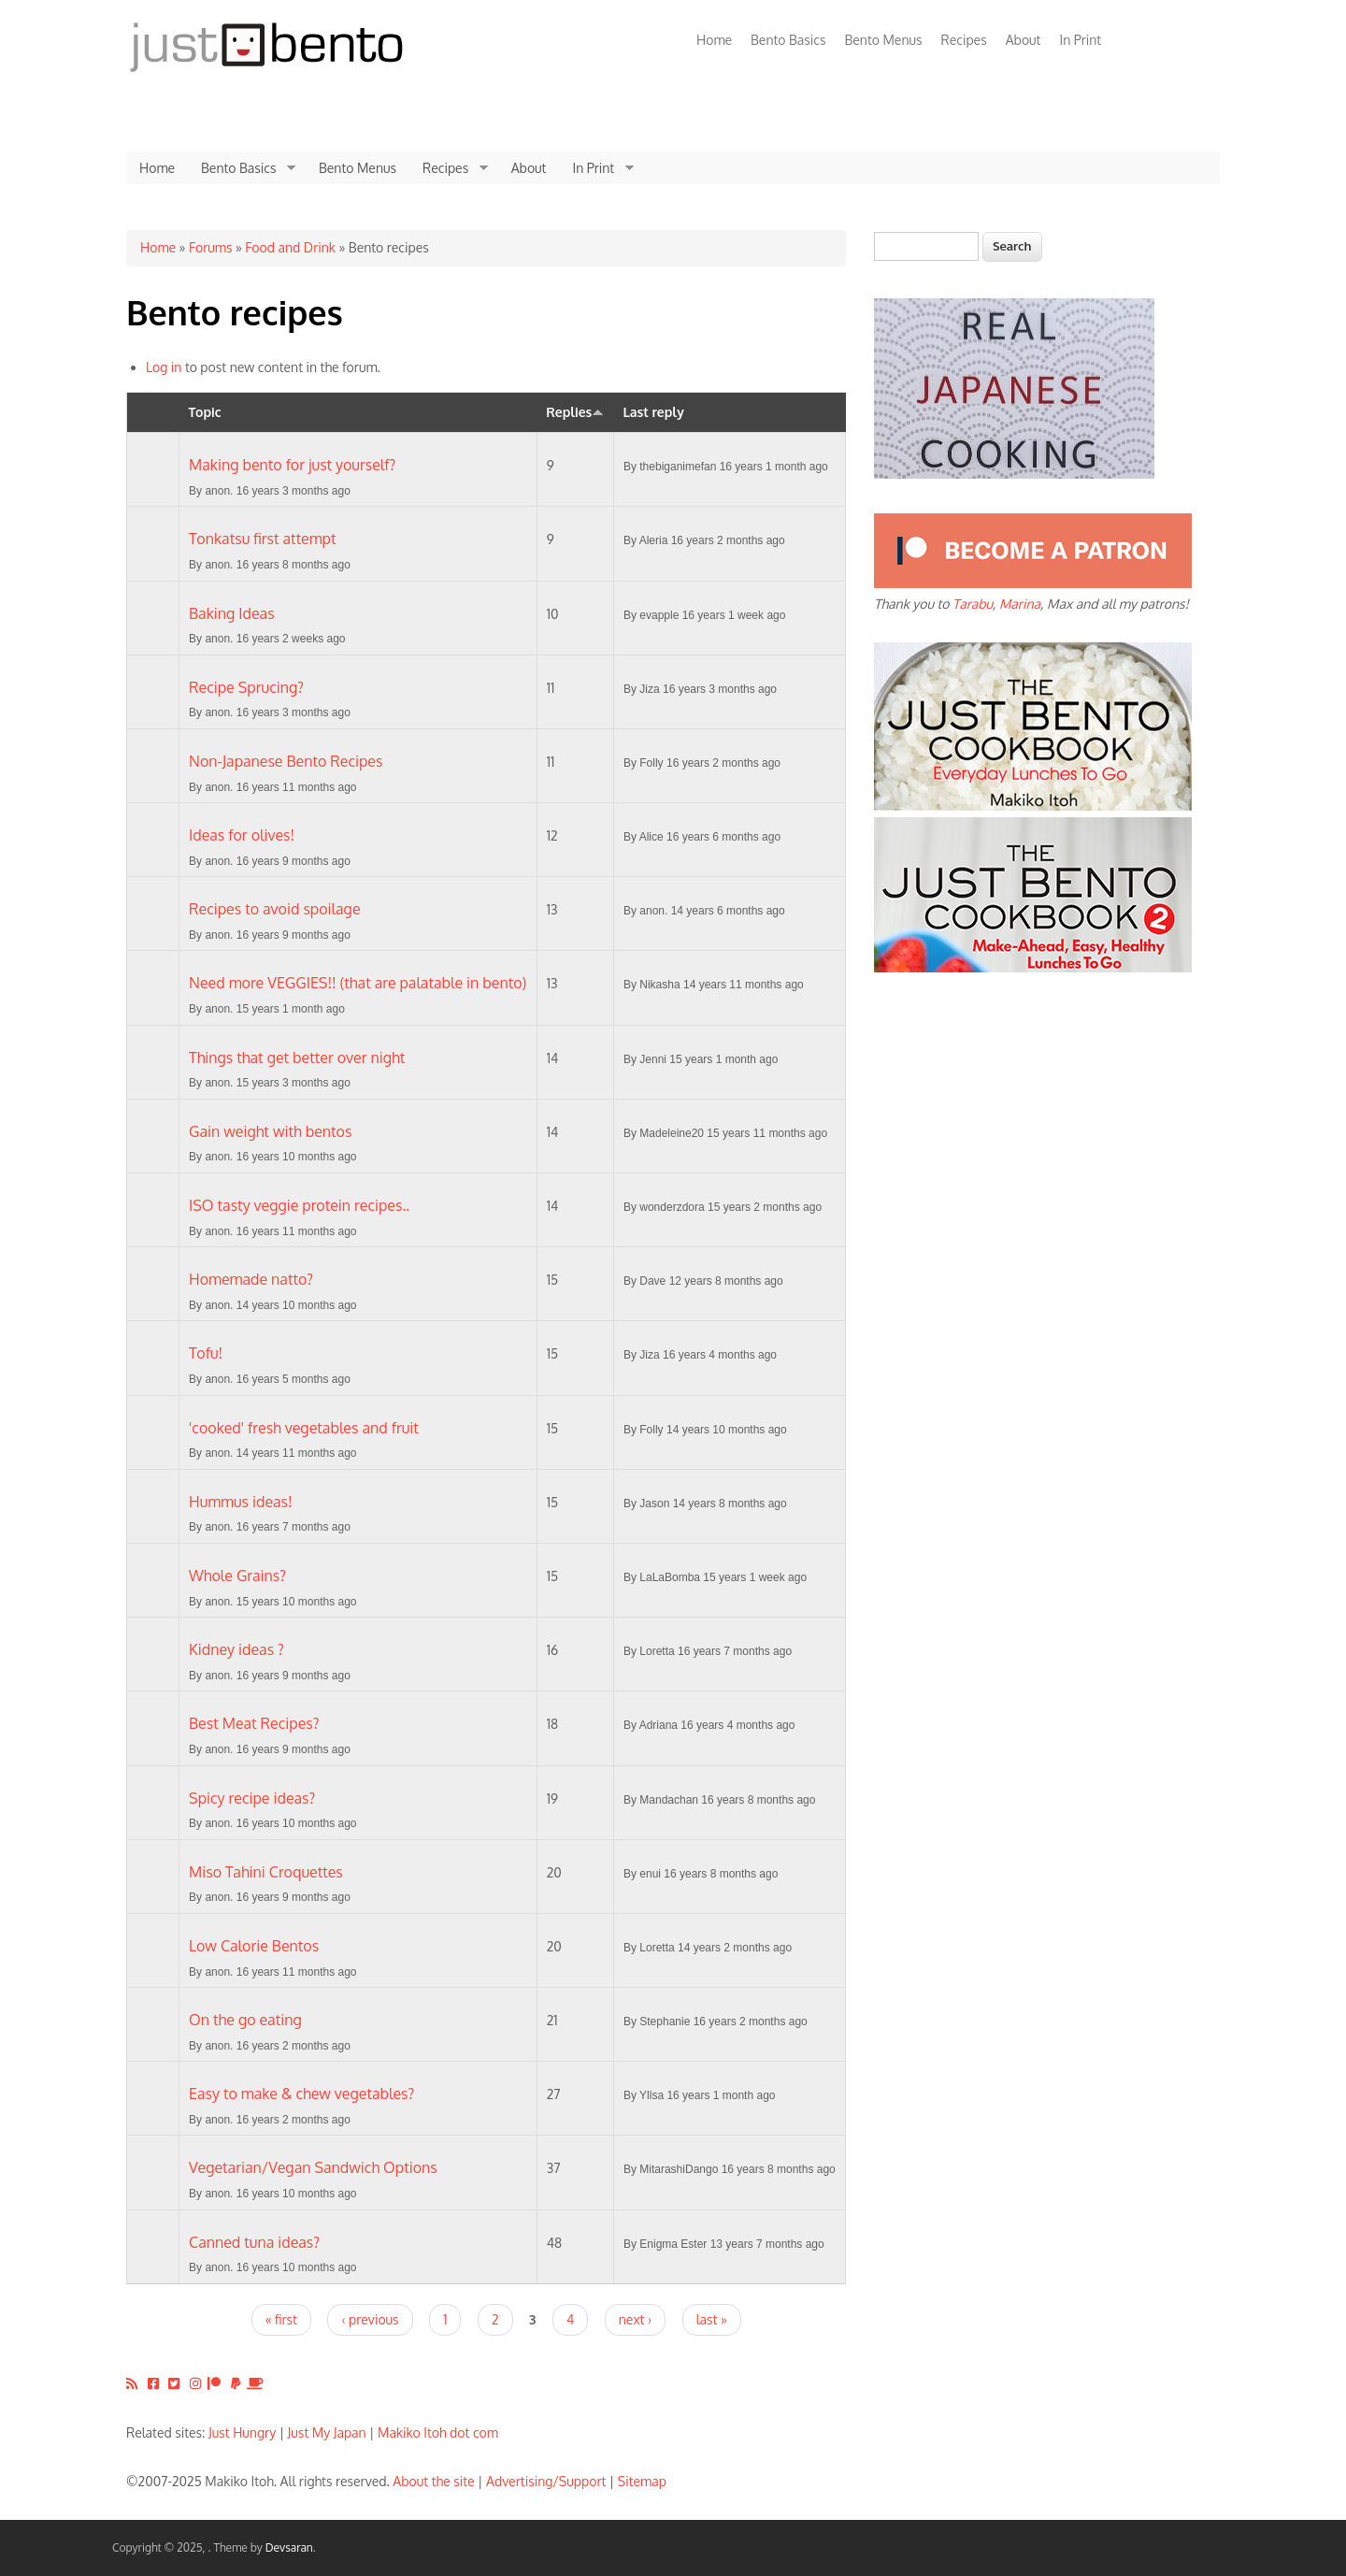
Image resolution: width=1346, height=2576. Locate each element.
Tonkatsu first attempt (262, 538)
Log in (163, 367)
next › (635, 2319)
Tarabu (972, 604)
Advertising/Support (546, 2481)
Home (714, 40)
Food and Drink (290, 247)
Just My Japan (327, 2432)
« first (281, 2319)
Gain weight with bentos (270, 1131)
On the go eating (245, 2019)
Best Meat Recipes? (254, 1723)
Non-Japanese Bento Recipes (285, 761)
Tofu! (205, 1353)
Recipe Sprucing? (246, 687)
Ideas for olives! (241, 835)
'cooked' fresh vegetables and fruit (304, 1427)
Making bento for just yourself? (292, 464)
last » (711, 2319)
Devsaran (289, 2547)
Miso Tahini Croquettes (266, 1872)
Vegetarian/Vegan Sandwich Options (313, 2167)
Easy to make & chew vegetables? (301, 2093)
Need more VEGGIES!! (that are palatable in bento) (357, 982)
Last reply (653, 412)
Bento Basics (788, 40)
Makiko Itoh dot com (438, 2432)
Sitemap (642, 2481)
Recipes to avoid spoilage (275, 908)
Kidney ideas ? (236, 1649)
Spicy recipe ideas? (252, 1798)
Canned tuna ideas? (254, 2242)
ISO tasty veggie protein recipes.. (299, 1205)
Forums (210, 247)
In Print (1080, 40)
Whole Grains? (237, 1575)
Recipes (964, 40)
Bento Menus (883, 40)
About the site (433, 2481)
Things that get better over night (297, 1057)
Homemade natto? (251, 1279)
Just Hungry (242, 2432)
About (1023, 40)
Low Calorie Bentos (254, 1945)
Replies (575, 412)
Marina (1019, 604)
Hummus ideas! (241, 1501)
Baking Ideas (232, 613)
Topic (205, 412)
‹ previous (369, 2319)
